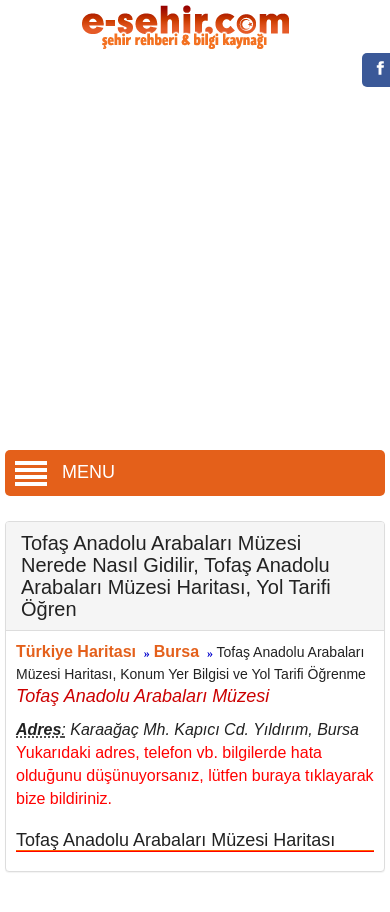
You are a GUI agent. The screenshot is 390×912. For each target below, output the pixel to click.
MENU (65, 472)
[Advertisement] (187, 252)
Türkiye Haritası (76, 651)
